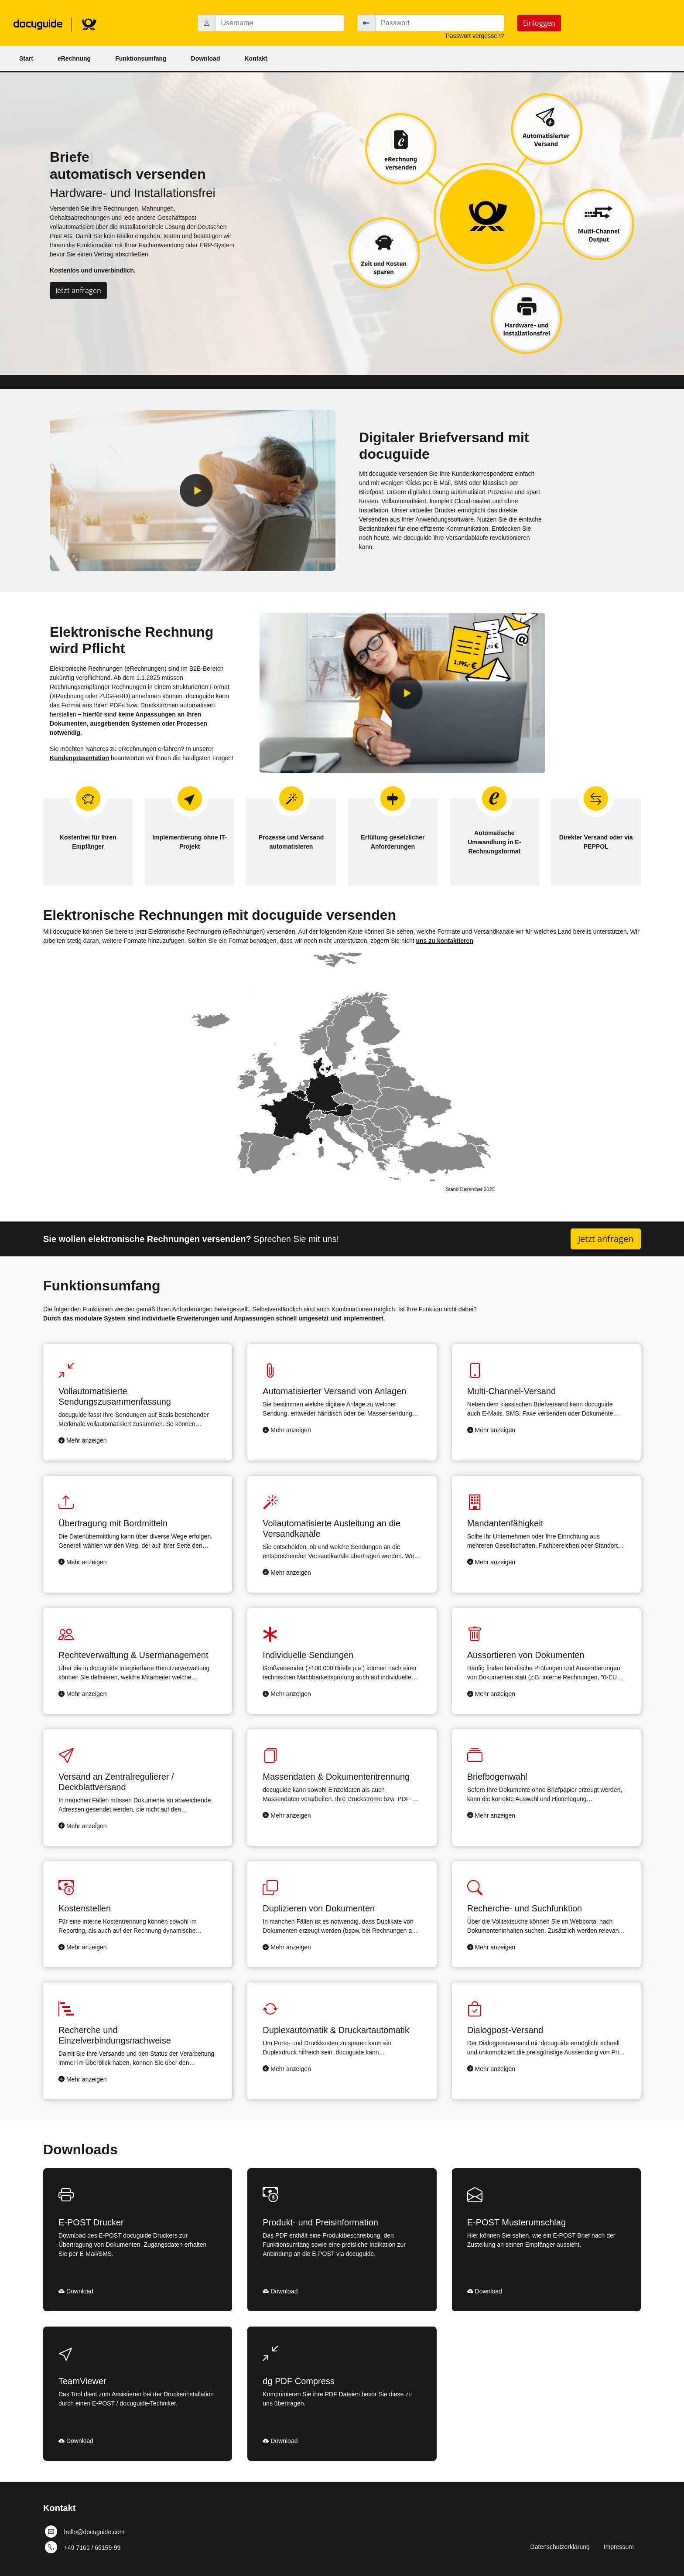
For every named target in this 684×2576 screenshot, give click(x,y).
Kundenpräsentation (79, 757)
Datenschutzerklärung (560, 2546)
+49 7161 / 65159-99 (92, 2547)
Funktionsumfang (140, 58)
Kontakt (255, 58)
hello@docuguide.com (94, 2531)
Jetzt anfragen (78, 290)
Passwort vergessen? (475, 35)
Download (205, 58)
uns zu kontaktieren (444, 940)
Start (26, 58)
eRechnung (74, 58)
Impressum (619, 2546)
